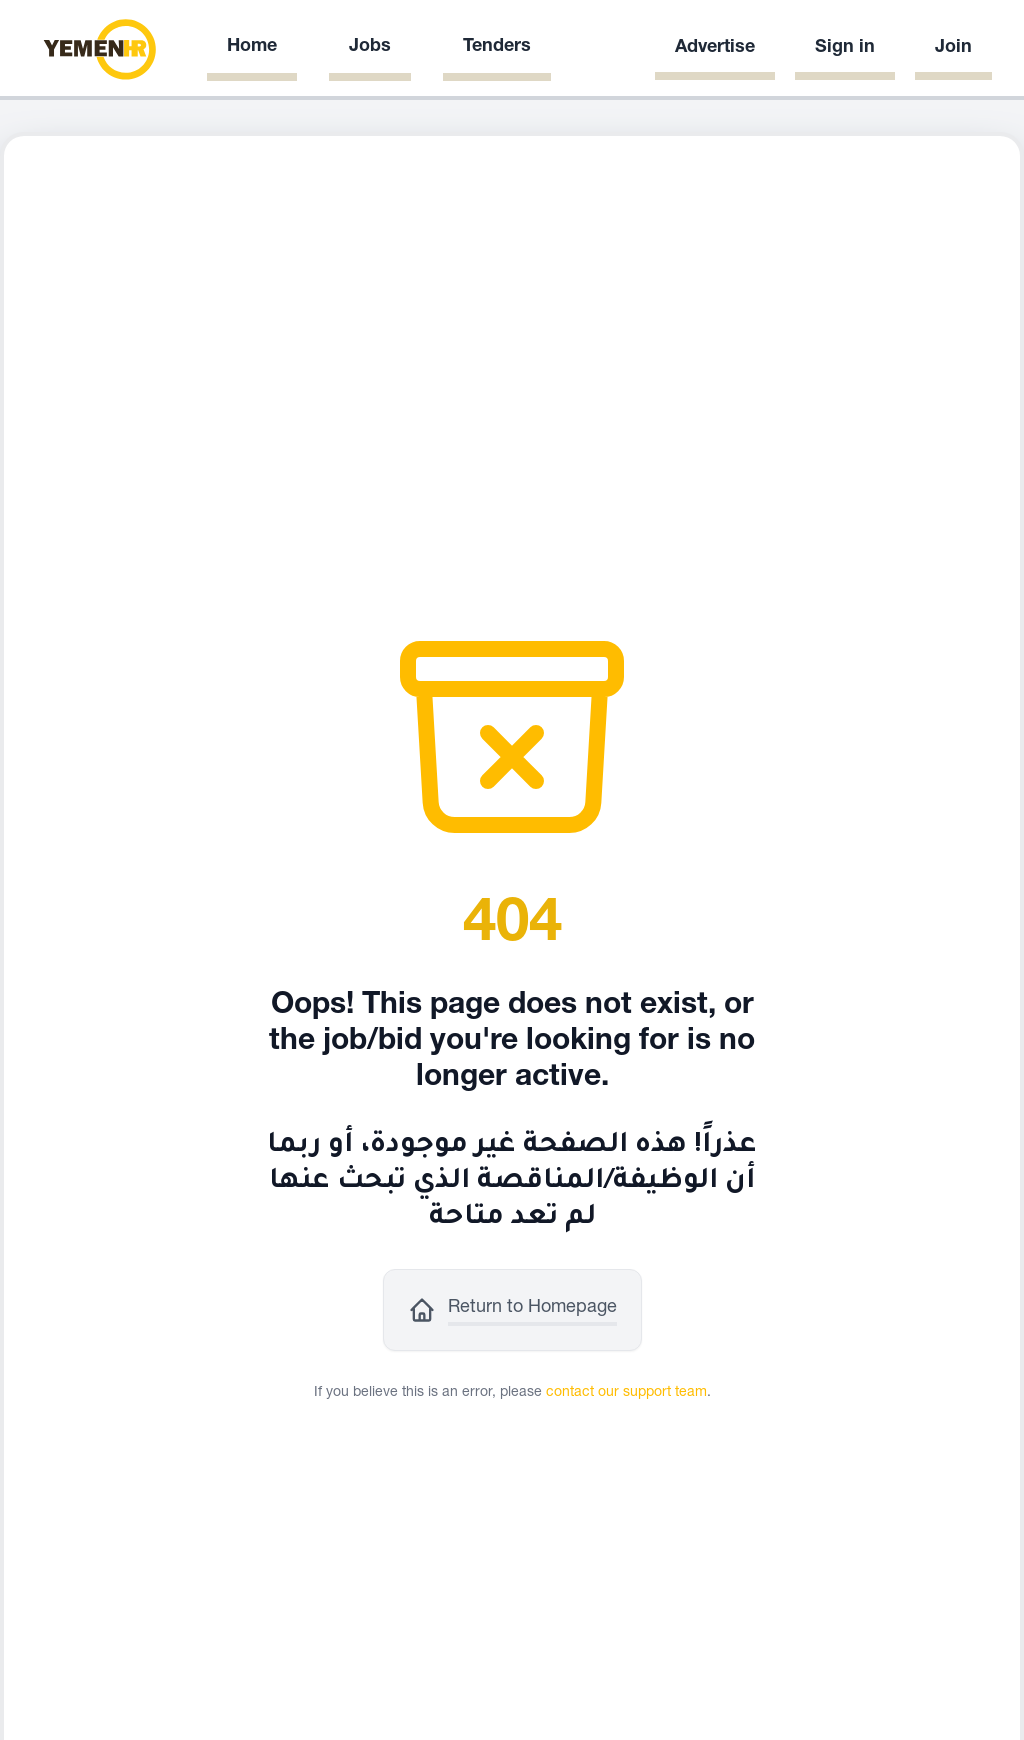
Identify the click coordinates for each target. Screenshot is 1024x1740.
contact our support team (626, 1393)
